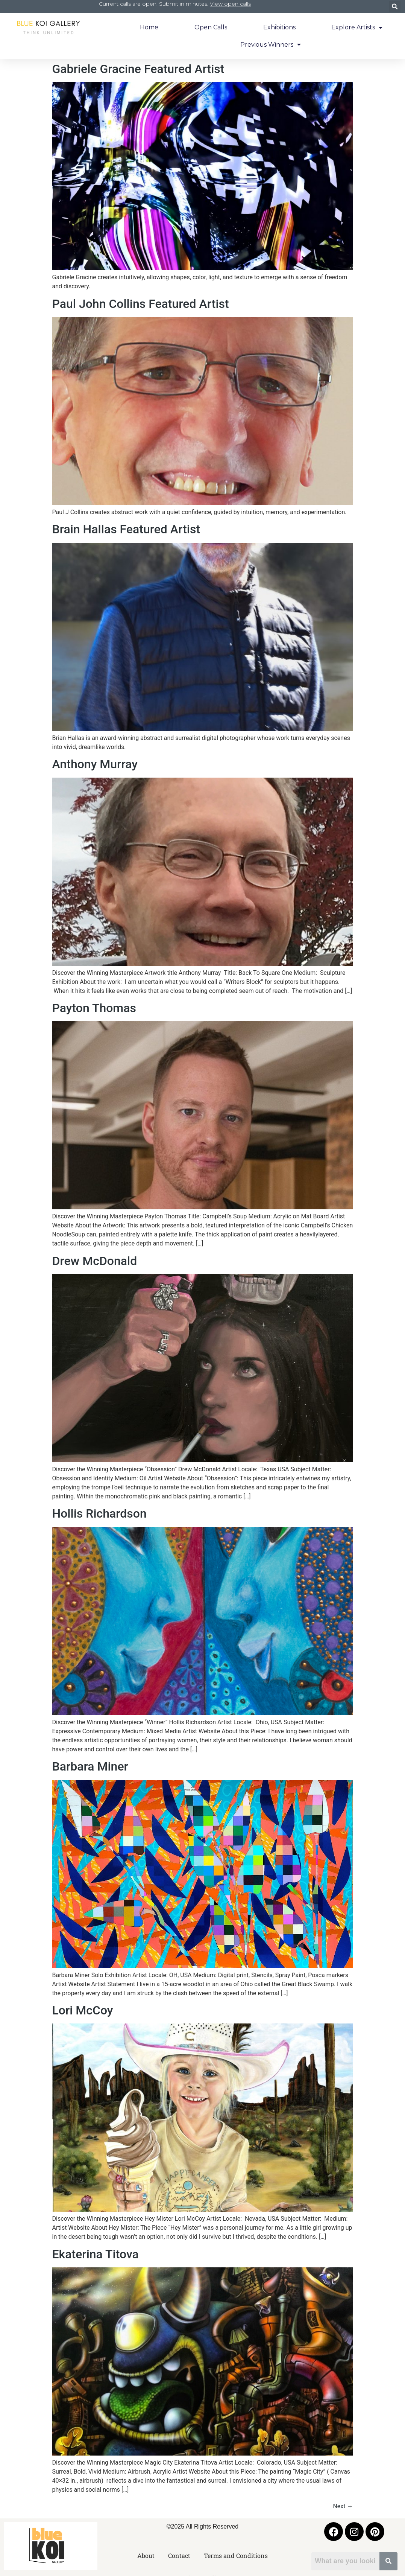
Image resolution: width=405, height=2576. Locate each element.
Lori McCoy (82, 2010)
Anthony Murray (95, 764)
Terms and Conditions (236, 2555)
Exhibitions (279, 27)
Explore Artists (356, 27)
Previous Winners (270, 44)
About (146, 2555)
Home (149, 27)
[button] (394, 6)
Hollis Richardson (99, 1513)
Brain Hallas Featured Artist (126, 529)
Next (343, 2506)
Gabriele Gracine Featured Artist (138, 69)
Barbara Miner (90, 1766)
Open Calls (210, 27)
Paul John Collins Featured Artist (140, 304)
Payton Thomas (94, 1008)
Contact (179, 2555)
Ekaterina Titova (95, 2254)
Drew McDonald (94, 1261)
